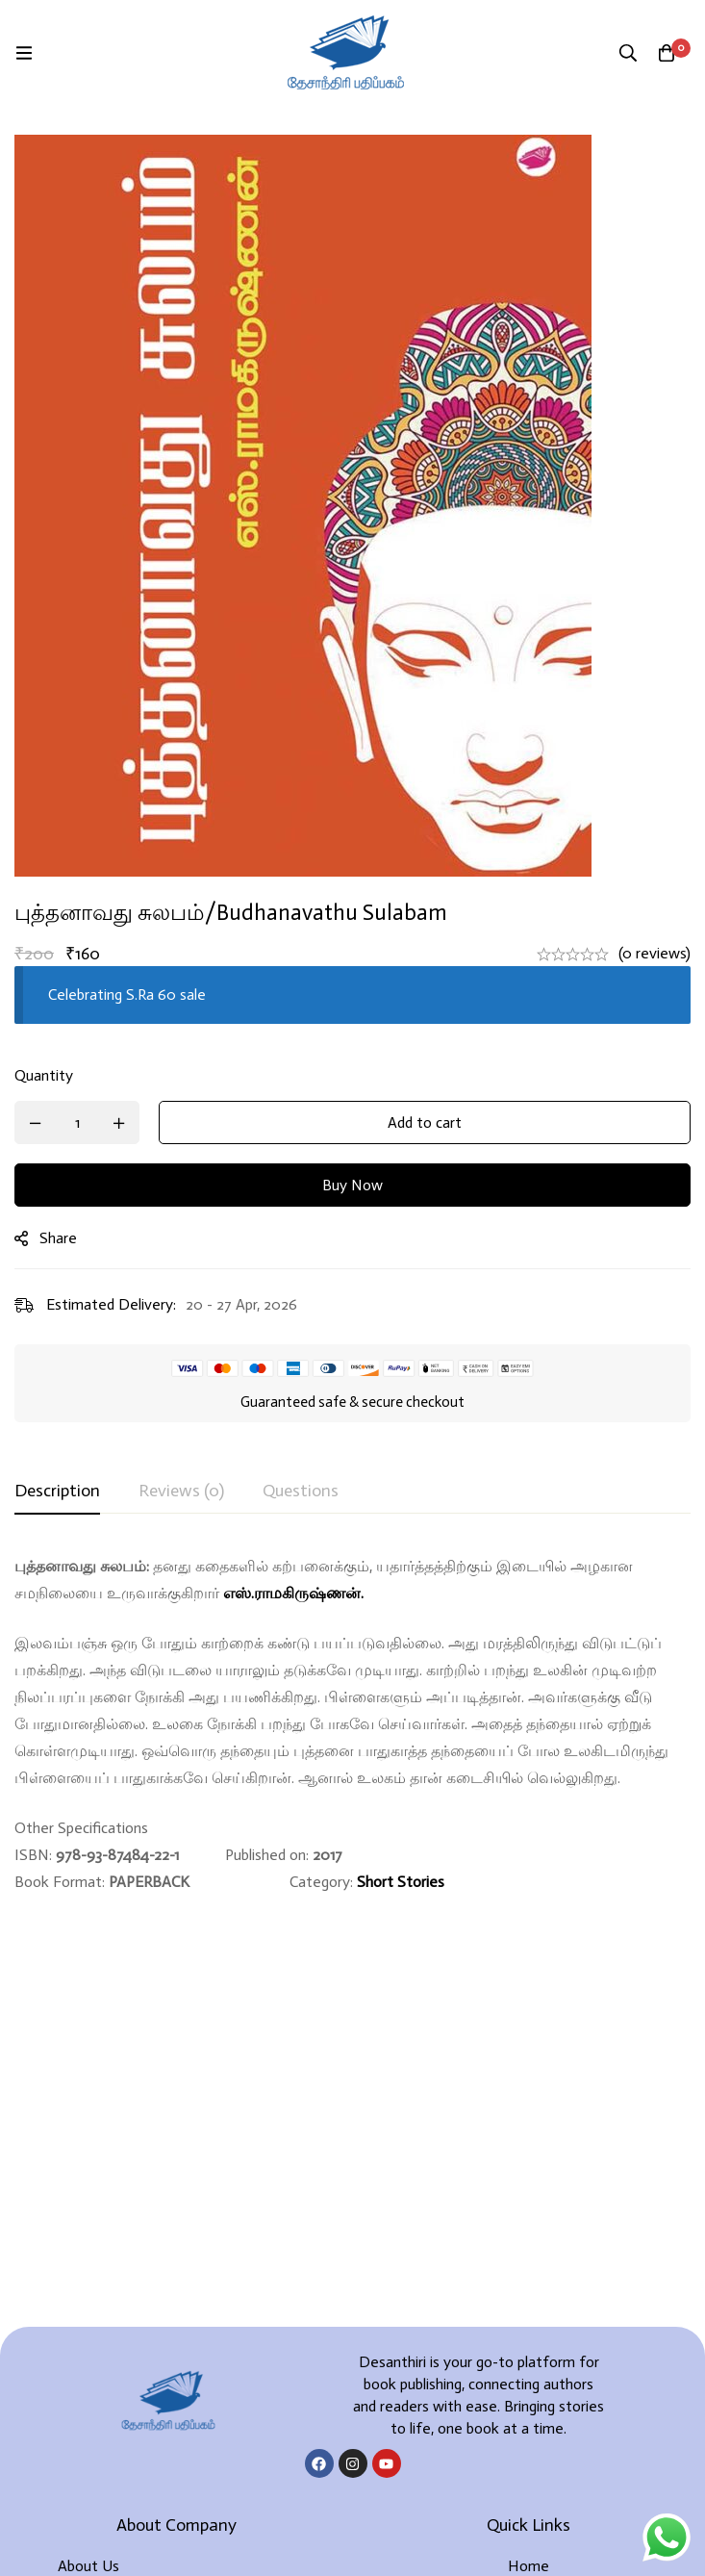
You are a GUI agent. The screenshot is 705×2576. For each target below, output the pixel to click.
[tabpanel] (352, 1724)
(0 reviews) (654, 953)
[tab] (57, 1491)
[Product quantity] (76, 1122)
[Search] (628, 53)
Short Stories (400, 1882)
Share (58, 1238)
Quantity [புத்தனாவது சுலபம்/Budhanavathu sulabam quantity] (43, 1075)
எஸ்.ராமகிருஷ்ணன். (293, 1593)
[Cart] (666, 53)
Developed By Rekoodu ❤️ (352, 2529)
